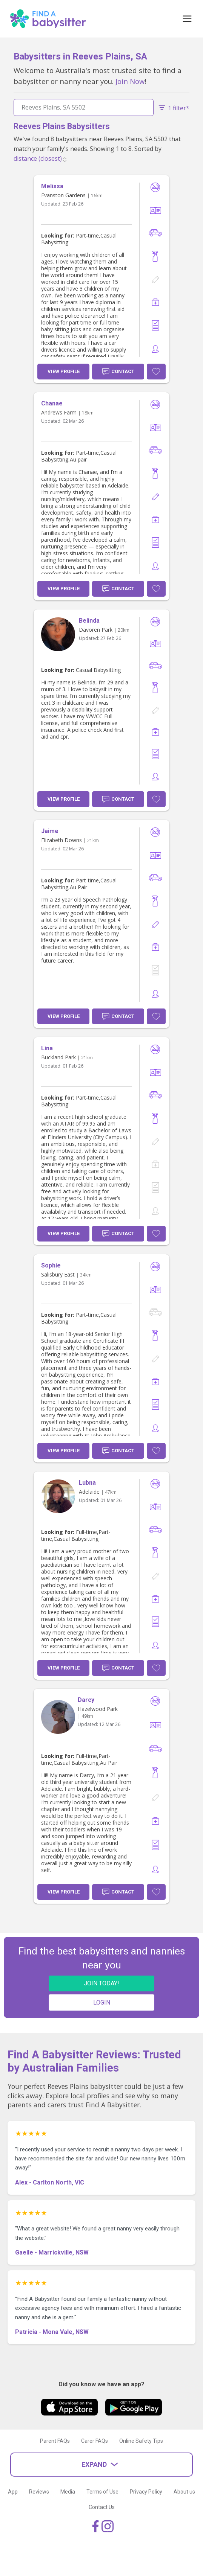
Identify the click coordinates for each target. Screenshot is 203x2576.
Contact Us (102, 2507)
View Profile (64, 371)
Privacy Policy (146, 2492)
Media (67, 2492)
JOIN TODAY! (101, 1983)
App (13, 2492)
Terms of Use (102, 2492)
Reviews (39, 2492)
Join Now (130, 81)
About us (184, 2492)
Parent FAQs (55, 2441)
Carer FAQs (94, 2441)
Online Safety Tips (141, 2441)
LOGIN (101, 2002)
